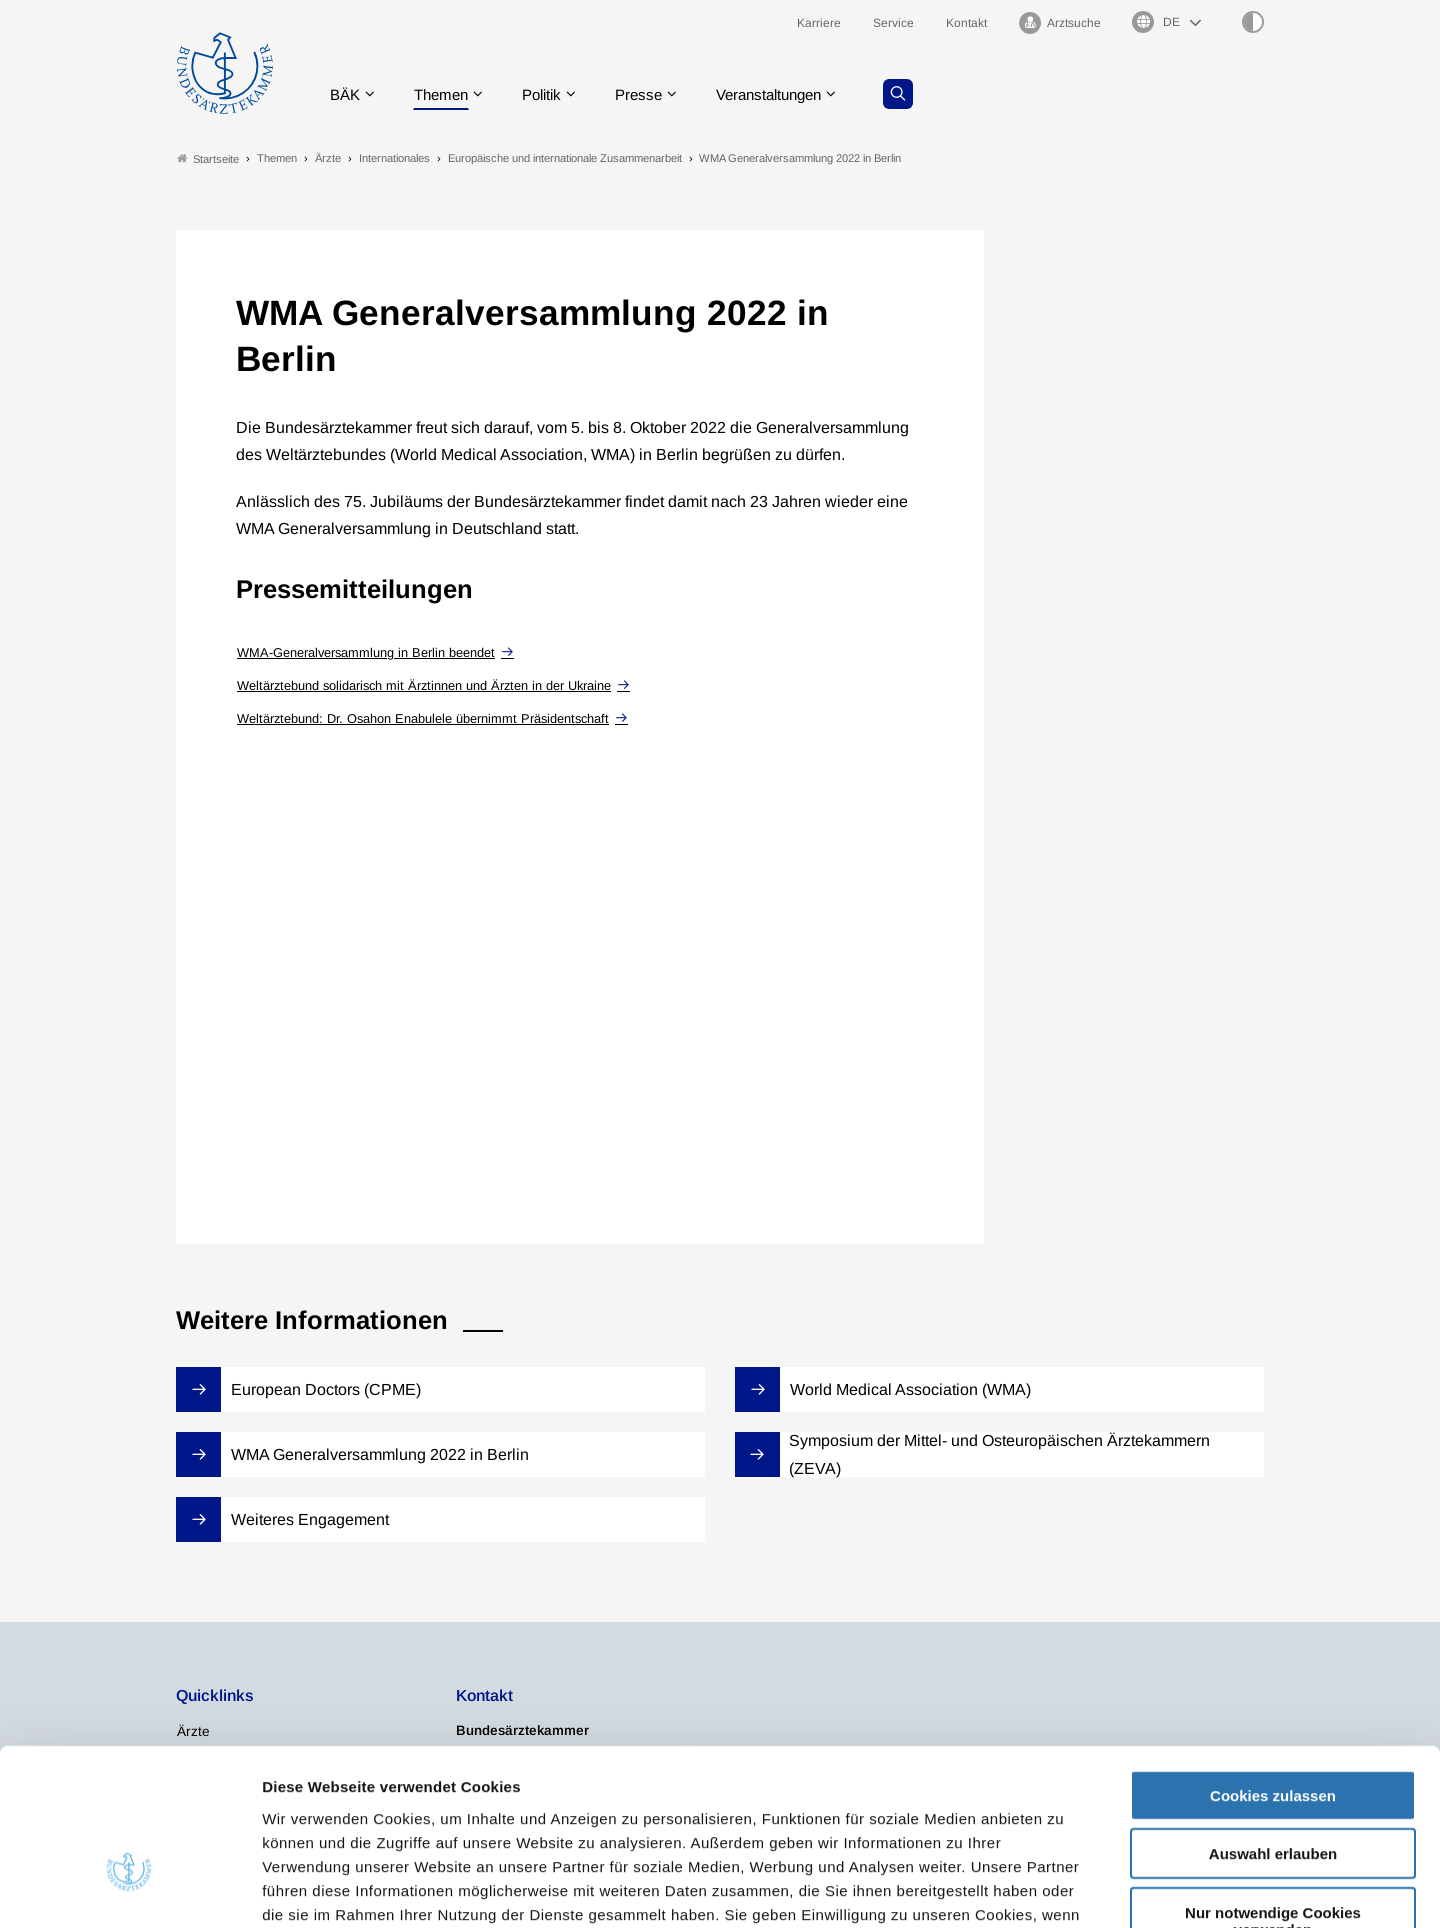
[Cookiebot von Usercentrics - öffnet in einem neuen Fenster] (129, 1889)
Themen (445, 94)
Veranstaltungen (789, 94)
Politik (551, 94)
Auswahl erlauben (1273, 1723)
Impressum (767, 1807)
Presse (652, 94)
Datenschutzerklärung (626, 1807)
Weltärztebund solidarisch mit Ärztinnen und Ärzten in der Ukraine (424, 685)
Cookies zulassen (1273, 1664)
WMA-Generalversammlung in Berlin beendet (366, 652)
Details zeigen (1064, 1888)
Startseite (208, 158)
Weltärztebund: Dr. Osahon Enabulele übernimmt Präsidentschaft (423, 718)
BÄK (345, 94)
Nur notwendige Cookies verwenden (1273, 1790)
